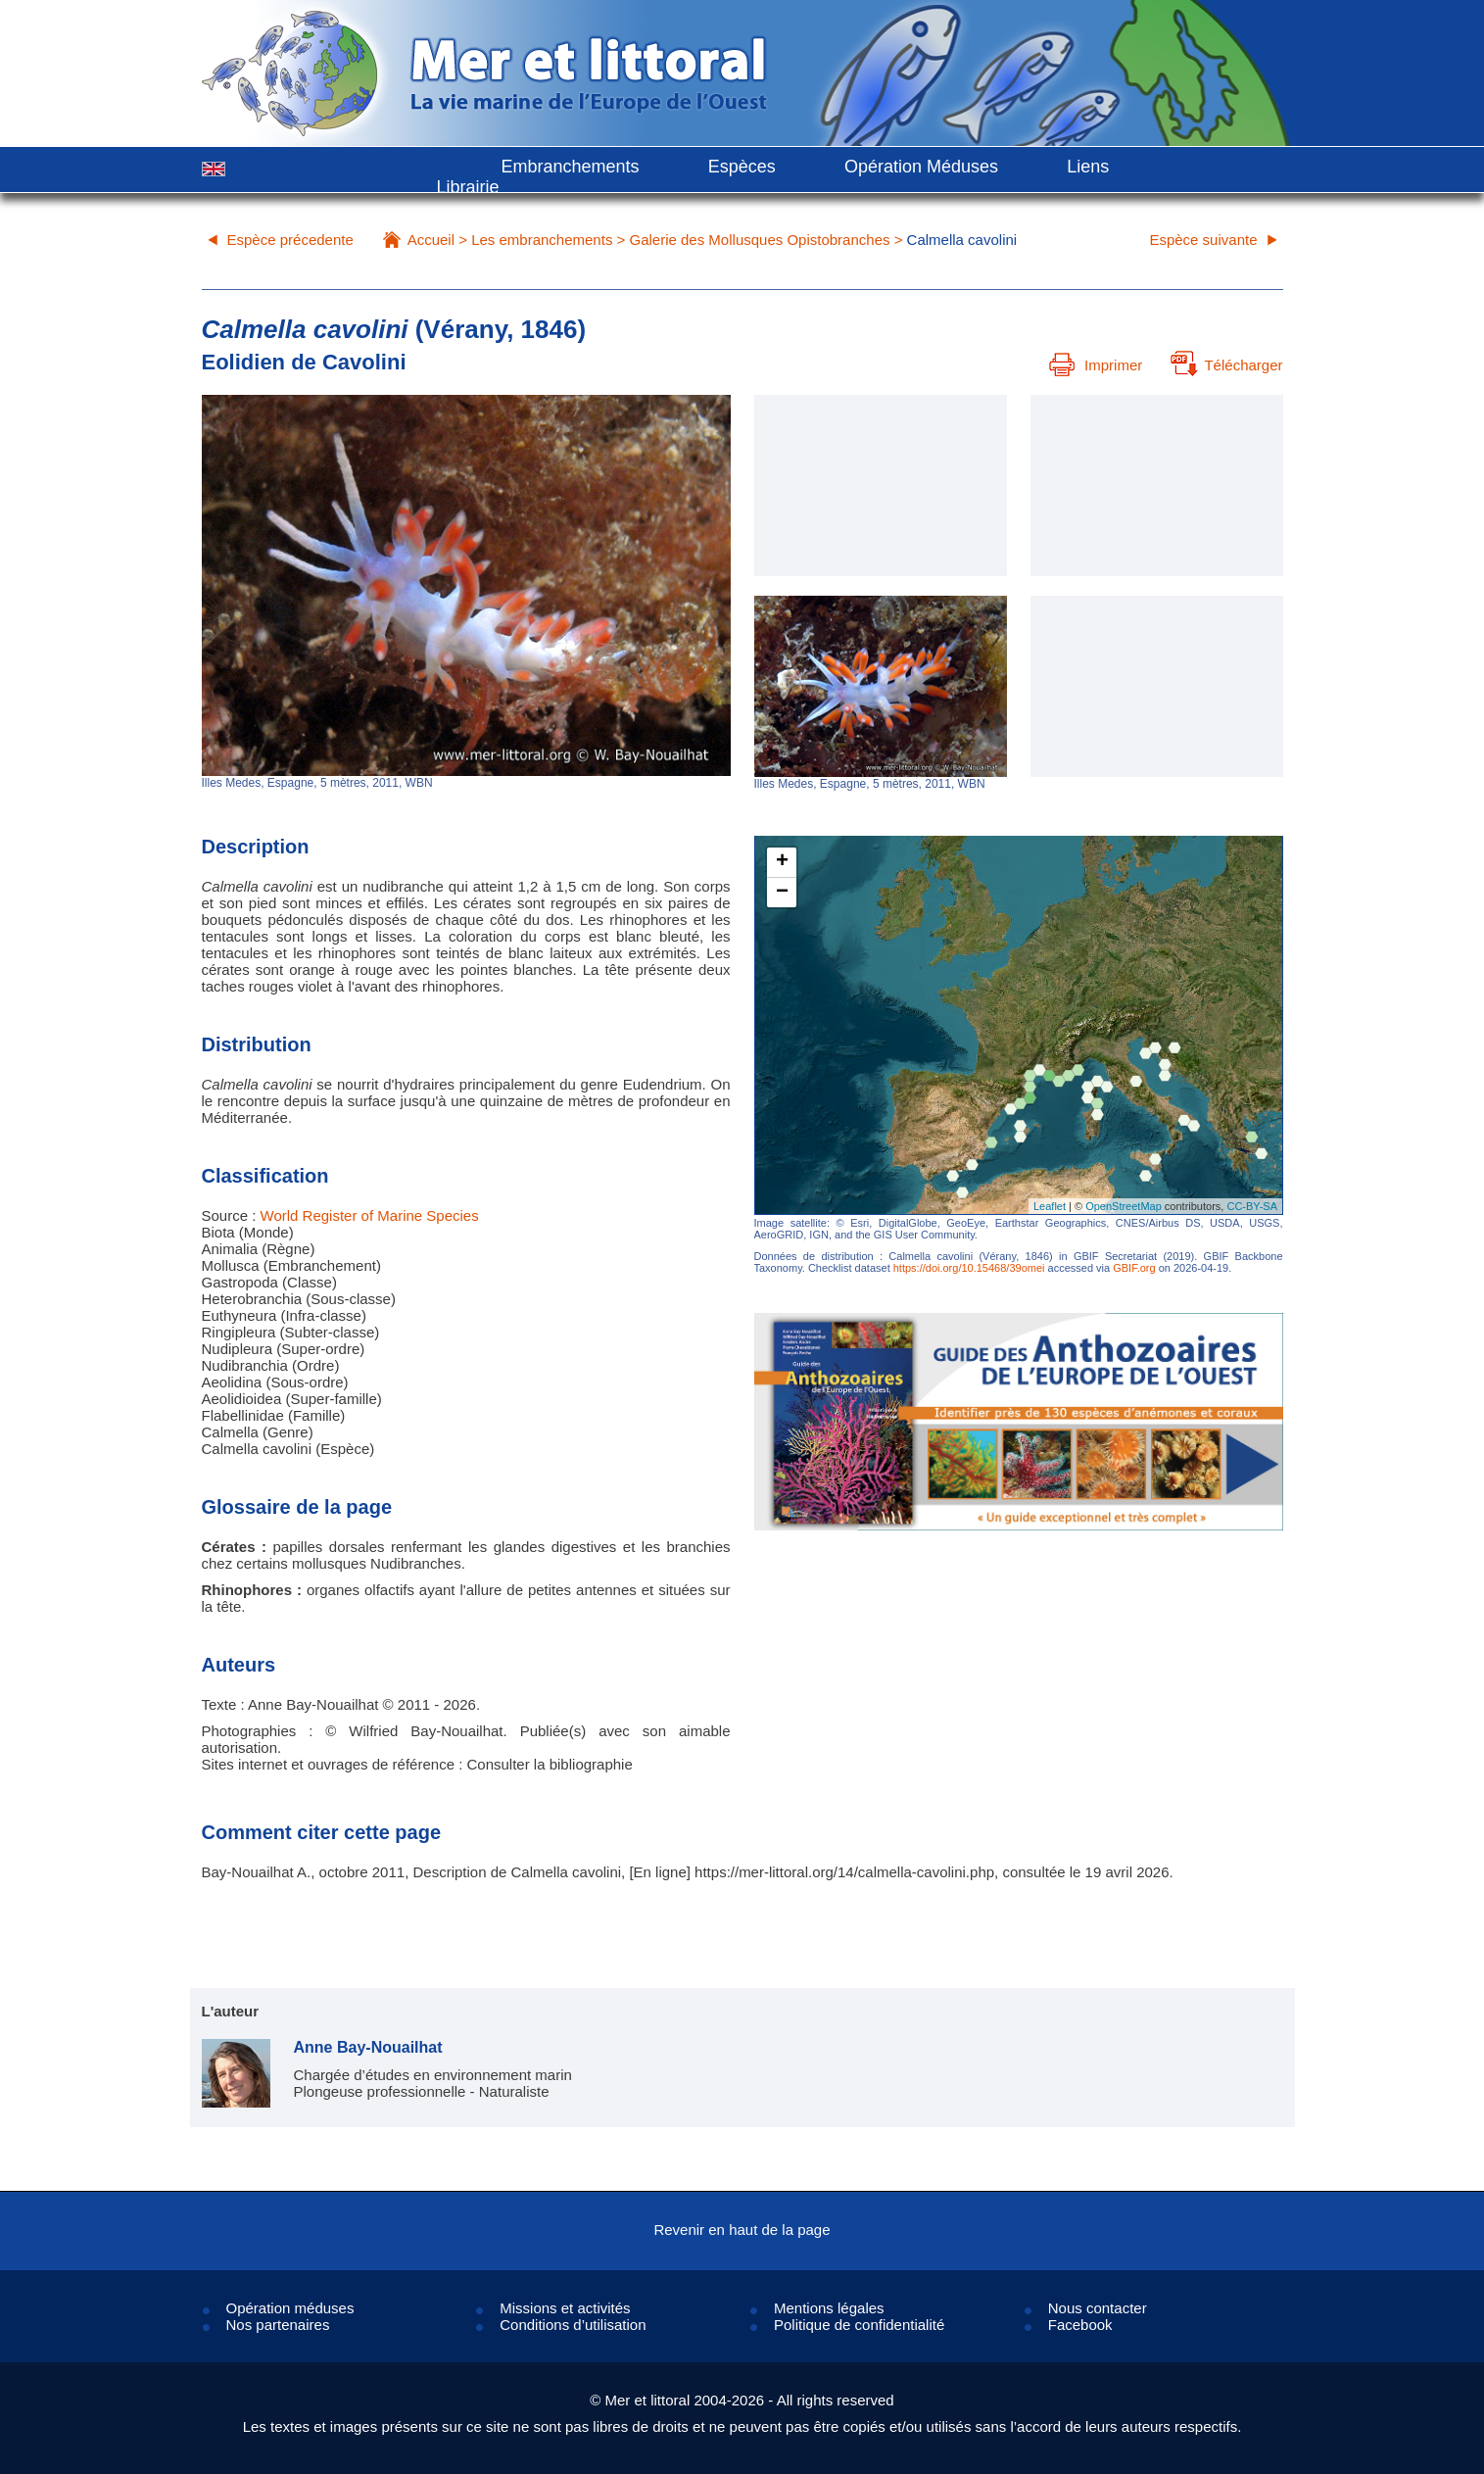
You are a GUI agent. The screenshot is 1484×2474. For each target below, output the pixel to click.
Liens (1088, 166)
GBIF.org (1134, 1268)
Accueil (431, 239)
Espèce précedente (290, 239)
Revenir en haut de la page (741, 2229)
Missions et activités (565, 2308)
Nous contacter (1097, 2308)
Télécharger (1226, 365)
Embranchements (571, 166)
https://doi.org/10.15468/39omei (969, 1268)
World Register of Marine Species (370, 1215)
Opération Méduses (921, 166)
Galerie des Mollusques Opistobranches (760, 239)
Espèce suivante (1203, 239)
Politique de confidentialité (859, 2324)
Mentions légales (829, 2308)
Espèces (742, 166)
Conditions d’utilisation (573, 2324)
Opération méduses (290, 2308)
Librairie (468, 187)
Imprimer (1095, 365)
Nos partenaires (278, 2324)
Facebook (1080, 2324)
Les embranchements (541, 239)
